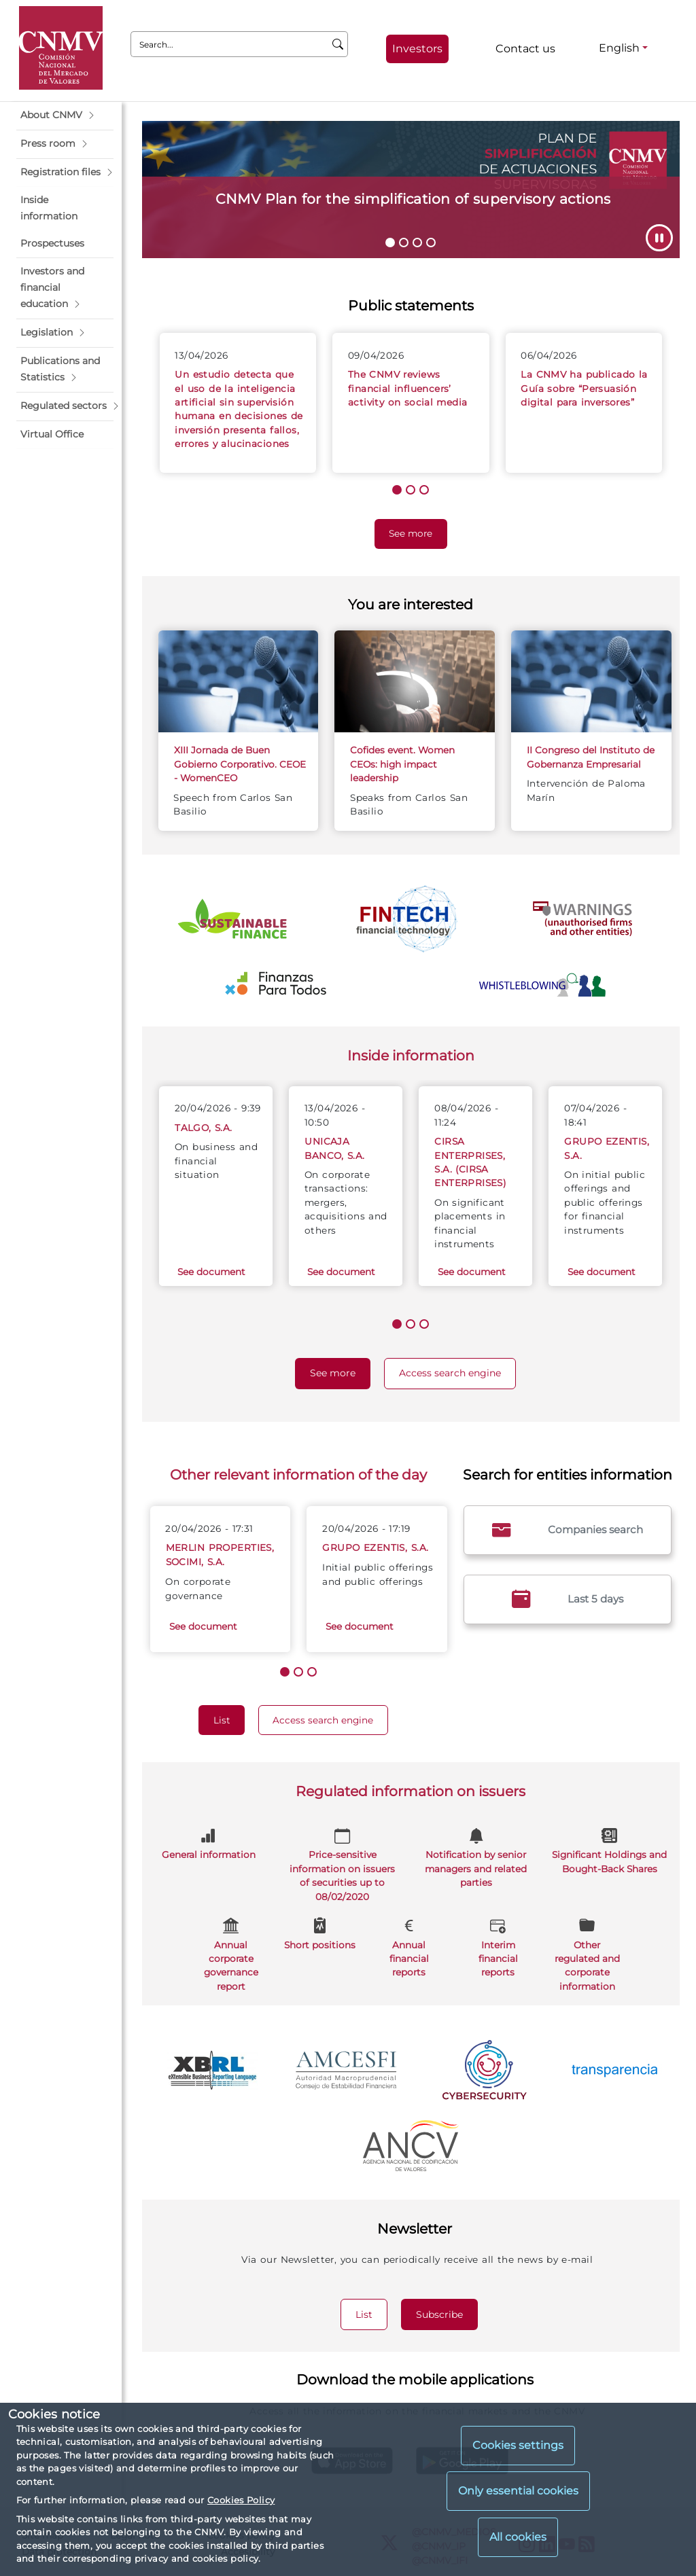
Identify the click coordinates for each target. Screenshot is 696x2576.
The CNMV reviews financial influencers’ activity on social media (408, 388)
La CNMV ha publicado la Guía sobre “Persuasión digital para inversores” (584, 388)
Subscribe (447, 2314)
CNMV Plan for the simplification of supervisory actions (413, 198)
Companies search (567, 1530)
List (229, 1719)
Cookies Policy (241, 2499)
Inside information (410, 1055)
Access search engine (457, 1372)
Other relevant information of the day (298, 1474)
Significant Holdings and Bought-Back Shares (609, 1849)
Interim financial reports (498, 1946)
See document (211, 1271)
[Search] (338, 44)
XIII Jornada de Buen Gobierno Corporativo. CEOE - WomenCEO (240, 764)
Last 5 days (567, 1599)
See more (418, 532)
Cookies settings (517, 2445)
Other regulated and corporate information (587, 1953)
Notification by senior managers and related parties (476, 1856)
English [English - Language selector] (619, 47)
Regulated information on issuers (410, 1791)
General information (209, 1843)
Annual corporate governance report (230, 1953)
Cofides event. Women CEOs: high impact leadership (402, 764)
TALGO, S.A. (203, 1127)
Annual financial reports (408, 1946)
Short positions (319, 1932)
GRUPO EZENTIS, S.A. (375, 1547)
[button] (65, 115)
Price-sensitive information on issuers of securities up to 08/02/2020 (342, 1863)
